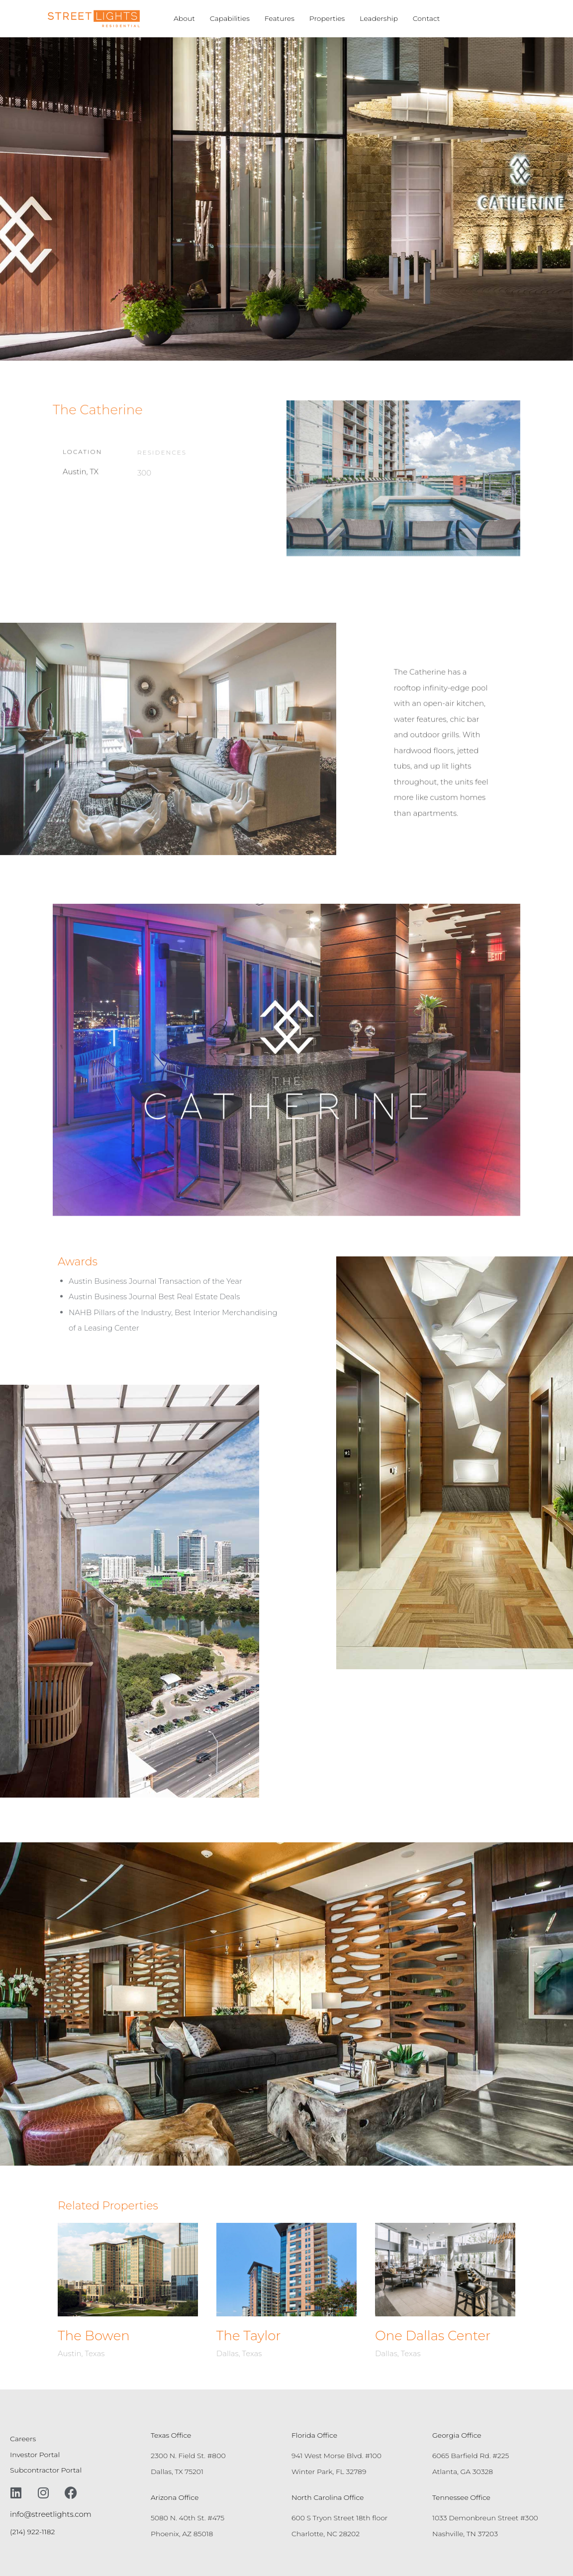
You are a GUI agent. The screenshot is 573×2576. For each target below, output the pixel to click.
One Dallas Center (432, 2336)
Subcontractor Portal (46, 2470)
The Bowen (94, 2336)
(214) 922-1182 (32, 2531)
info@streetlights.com (51, 2514)
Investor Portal (35, 2454)
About (184, 18)
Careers (23, 2438)
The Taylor (248, 2336)
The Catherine (98, 410)
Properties (327, 18)
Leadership (379, 18)
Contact (426, 18)
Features (279, 18)
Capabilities (230, 18)
